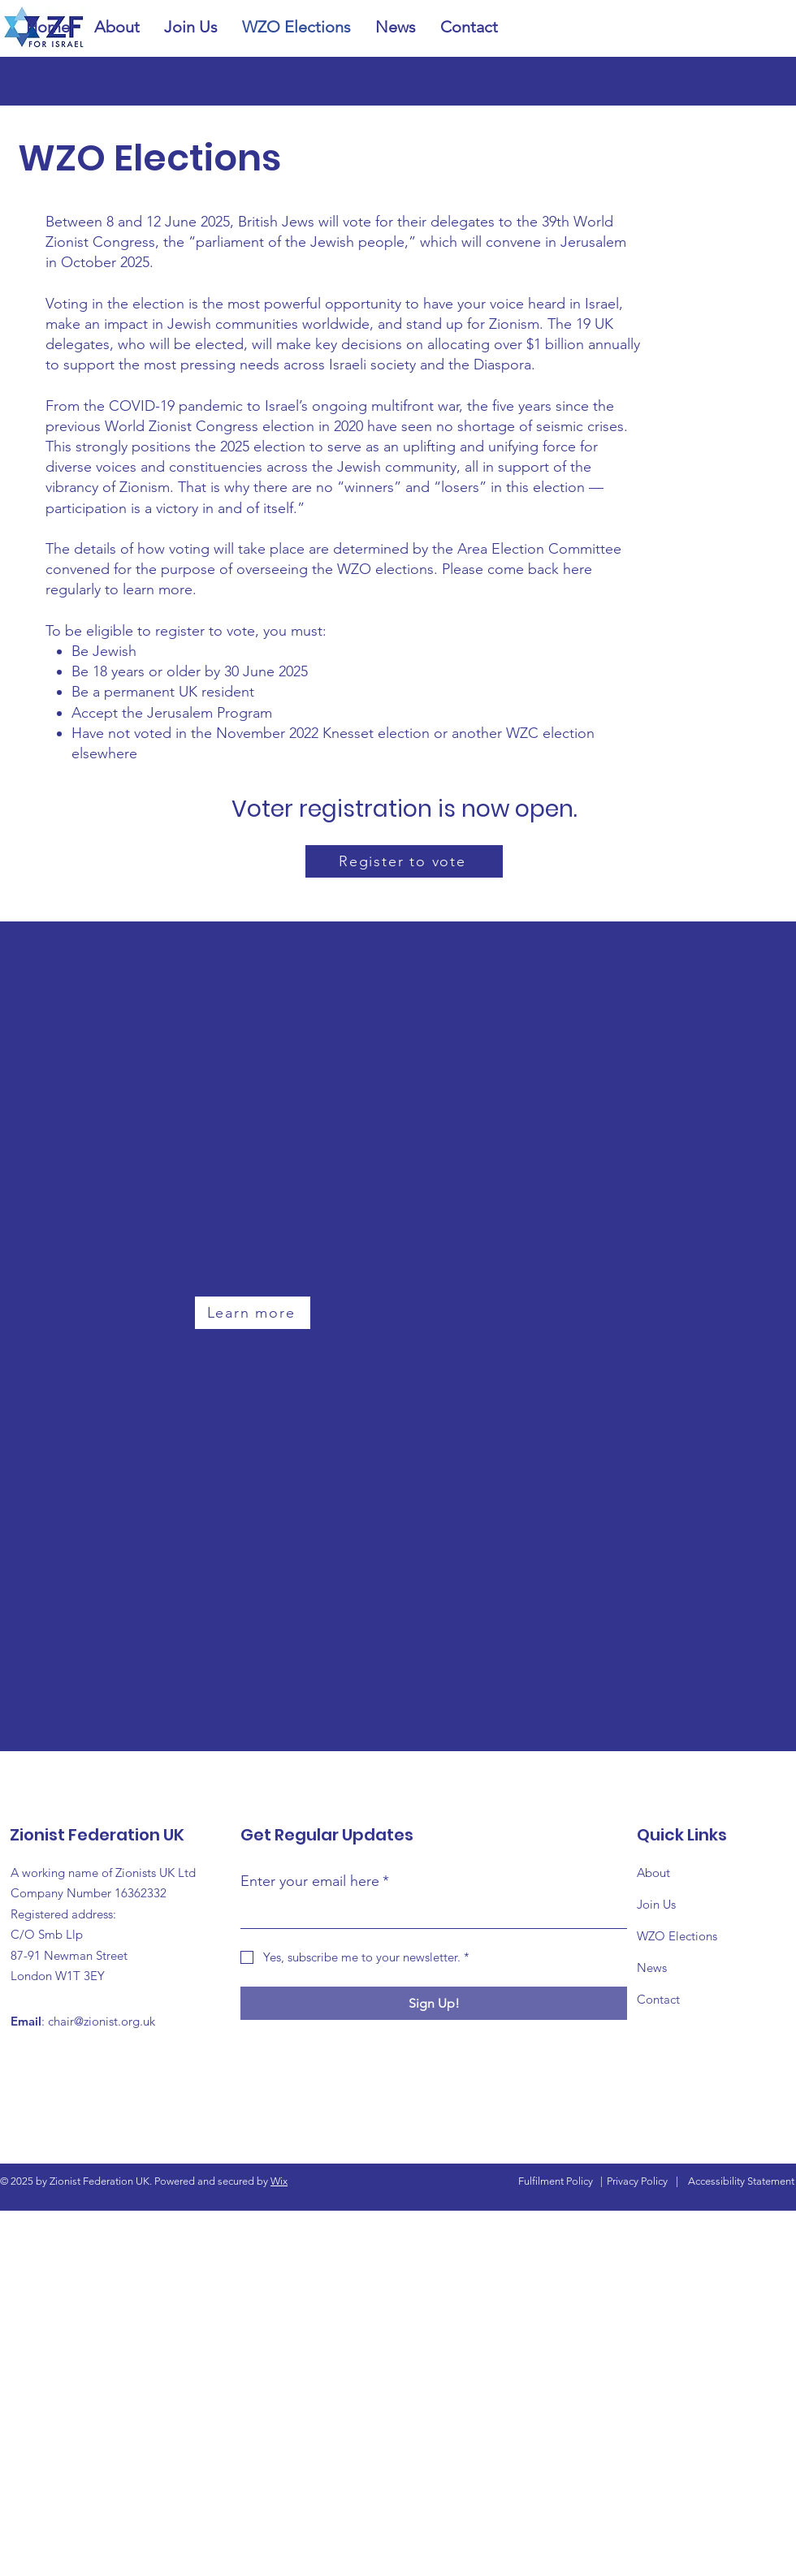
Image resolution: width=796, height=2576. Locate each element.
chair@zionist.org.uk (101, 2021)
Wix (279, 2181)
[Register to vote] (404, 861)
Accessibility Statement (741, 2181)
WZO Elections (677, 1936)
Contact (658, 1999)
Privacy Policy (637, 2181)
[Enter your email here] (428, 1913)
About (653, 1872)
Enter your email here (314, 1881)
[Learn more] (252, 1313)
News (652, 1967)
